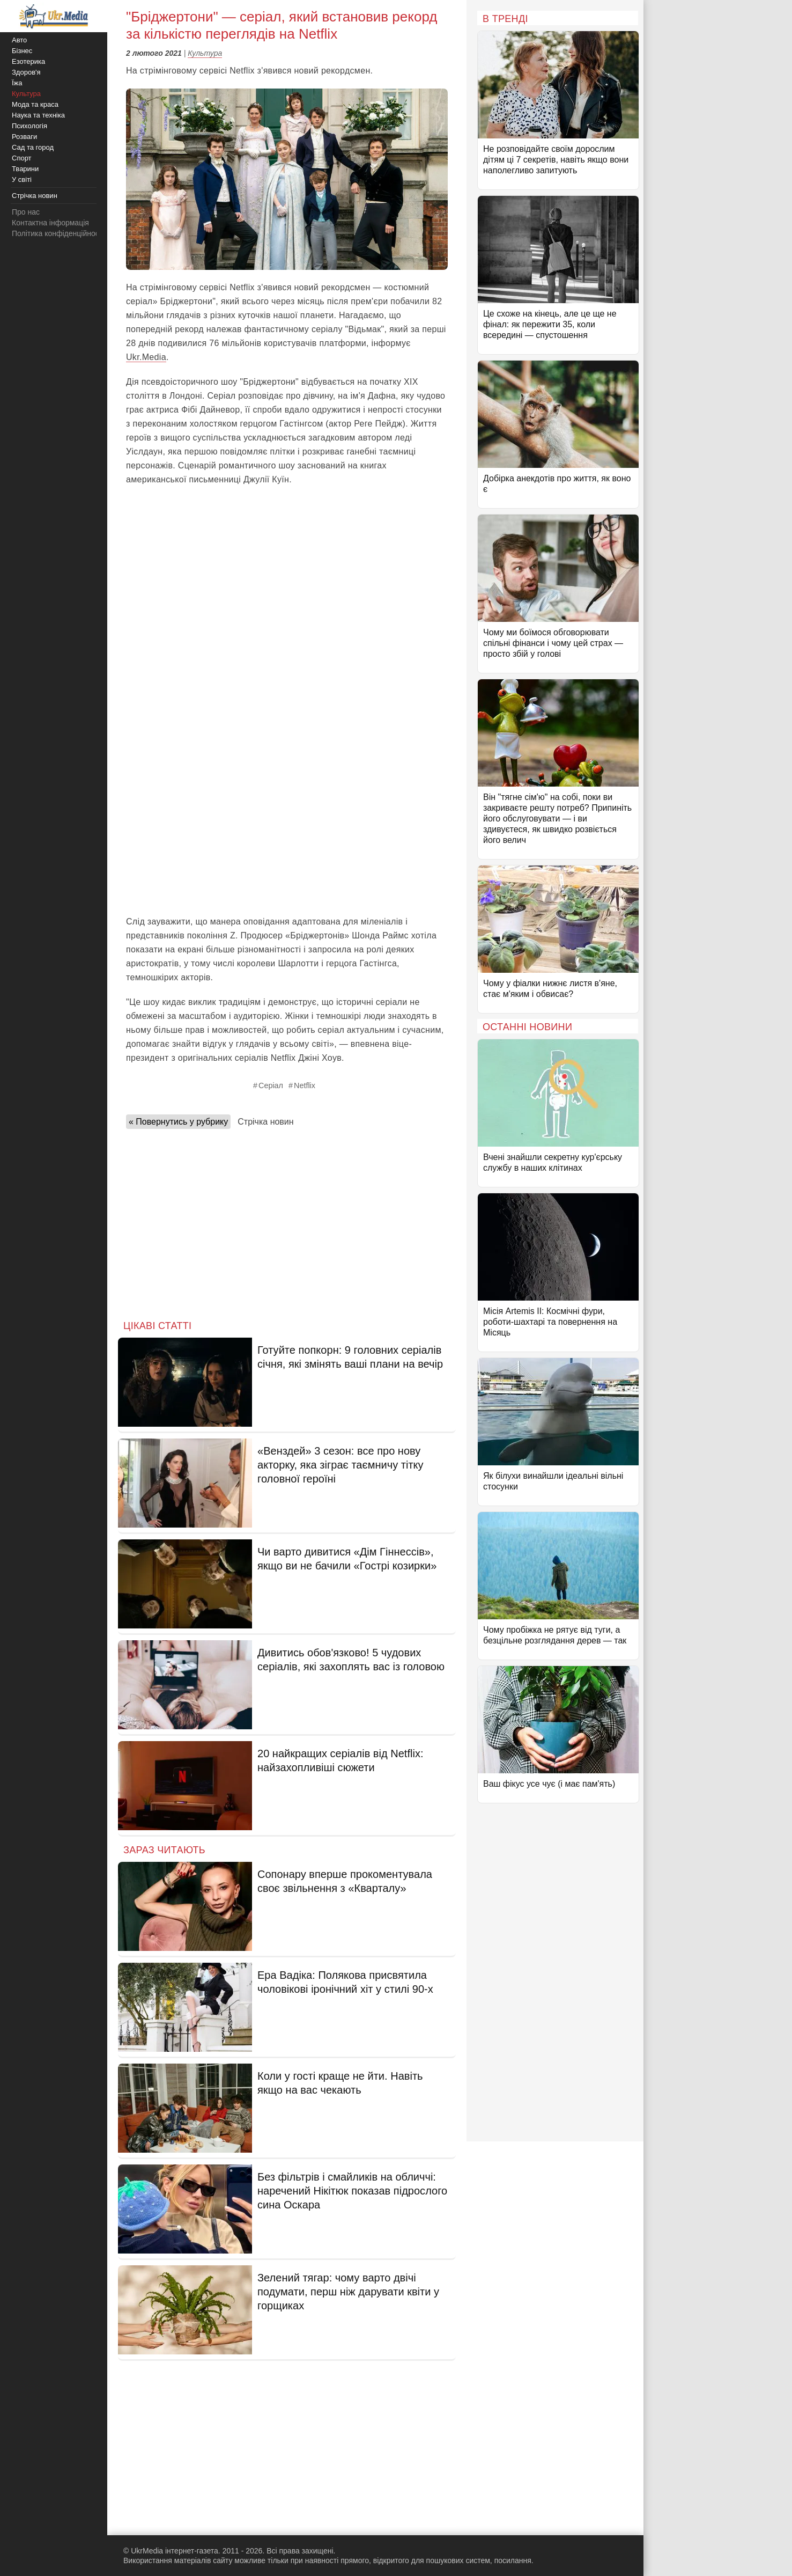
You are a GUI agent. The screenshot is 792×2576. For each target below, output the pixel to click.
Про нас (26, 212)
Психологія (29, 126)
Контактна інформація (50, 222)
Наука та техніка (38, 115)
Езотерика (28, 61)
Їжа (17, 83)
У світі (22, 179)
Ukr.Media (146, 357)
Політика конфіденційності (58, 233)
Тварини (25, 169)
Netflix (304, 1085)
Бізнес (22, 51)
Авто (19, 40)
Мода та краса (35, 104)
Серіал (270, 1085)
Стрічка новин (265, 1121)
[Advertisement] (287, 572)
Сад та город (33, 147)
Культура (205, 53)
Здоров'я (26, 72)
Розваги (24, 137)
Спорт (22, 158)
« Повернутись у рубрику (178, 1121)
